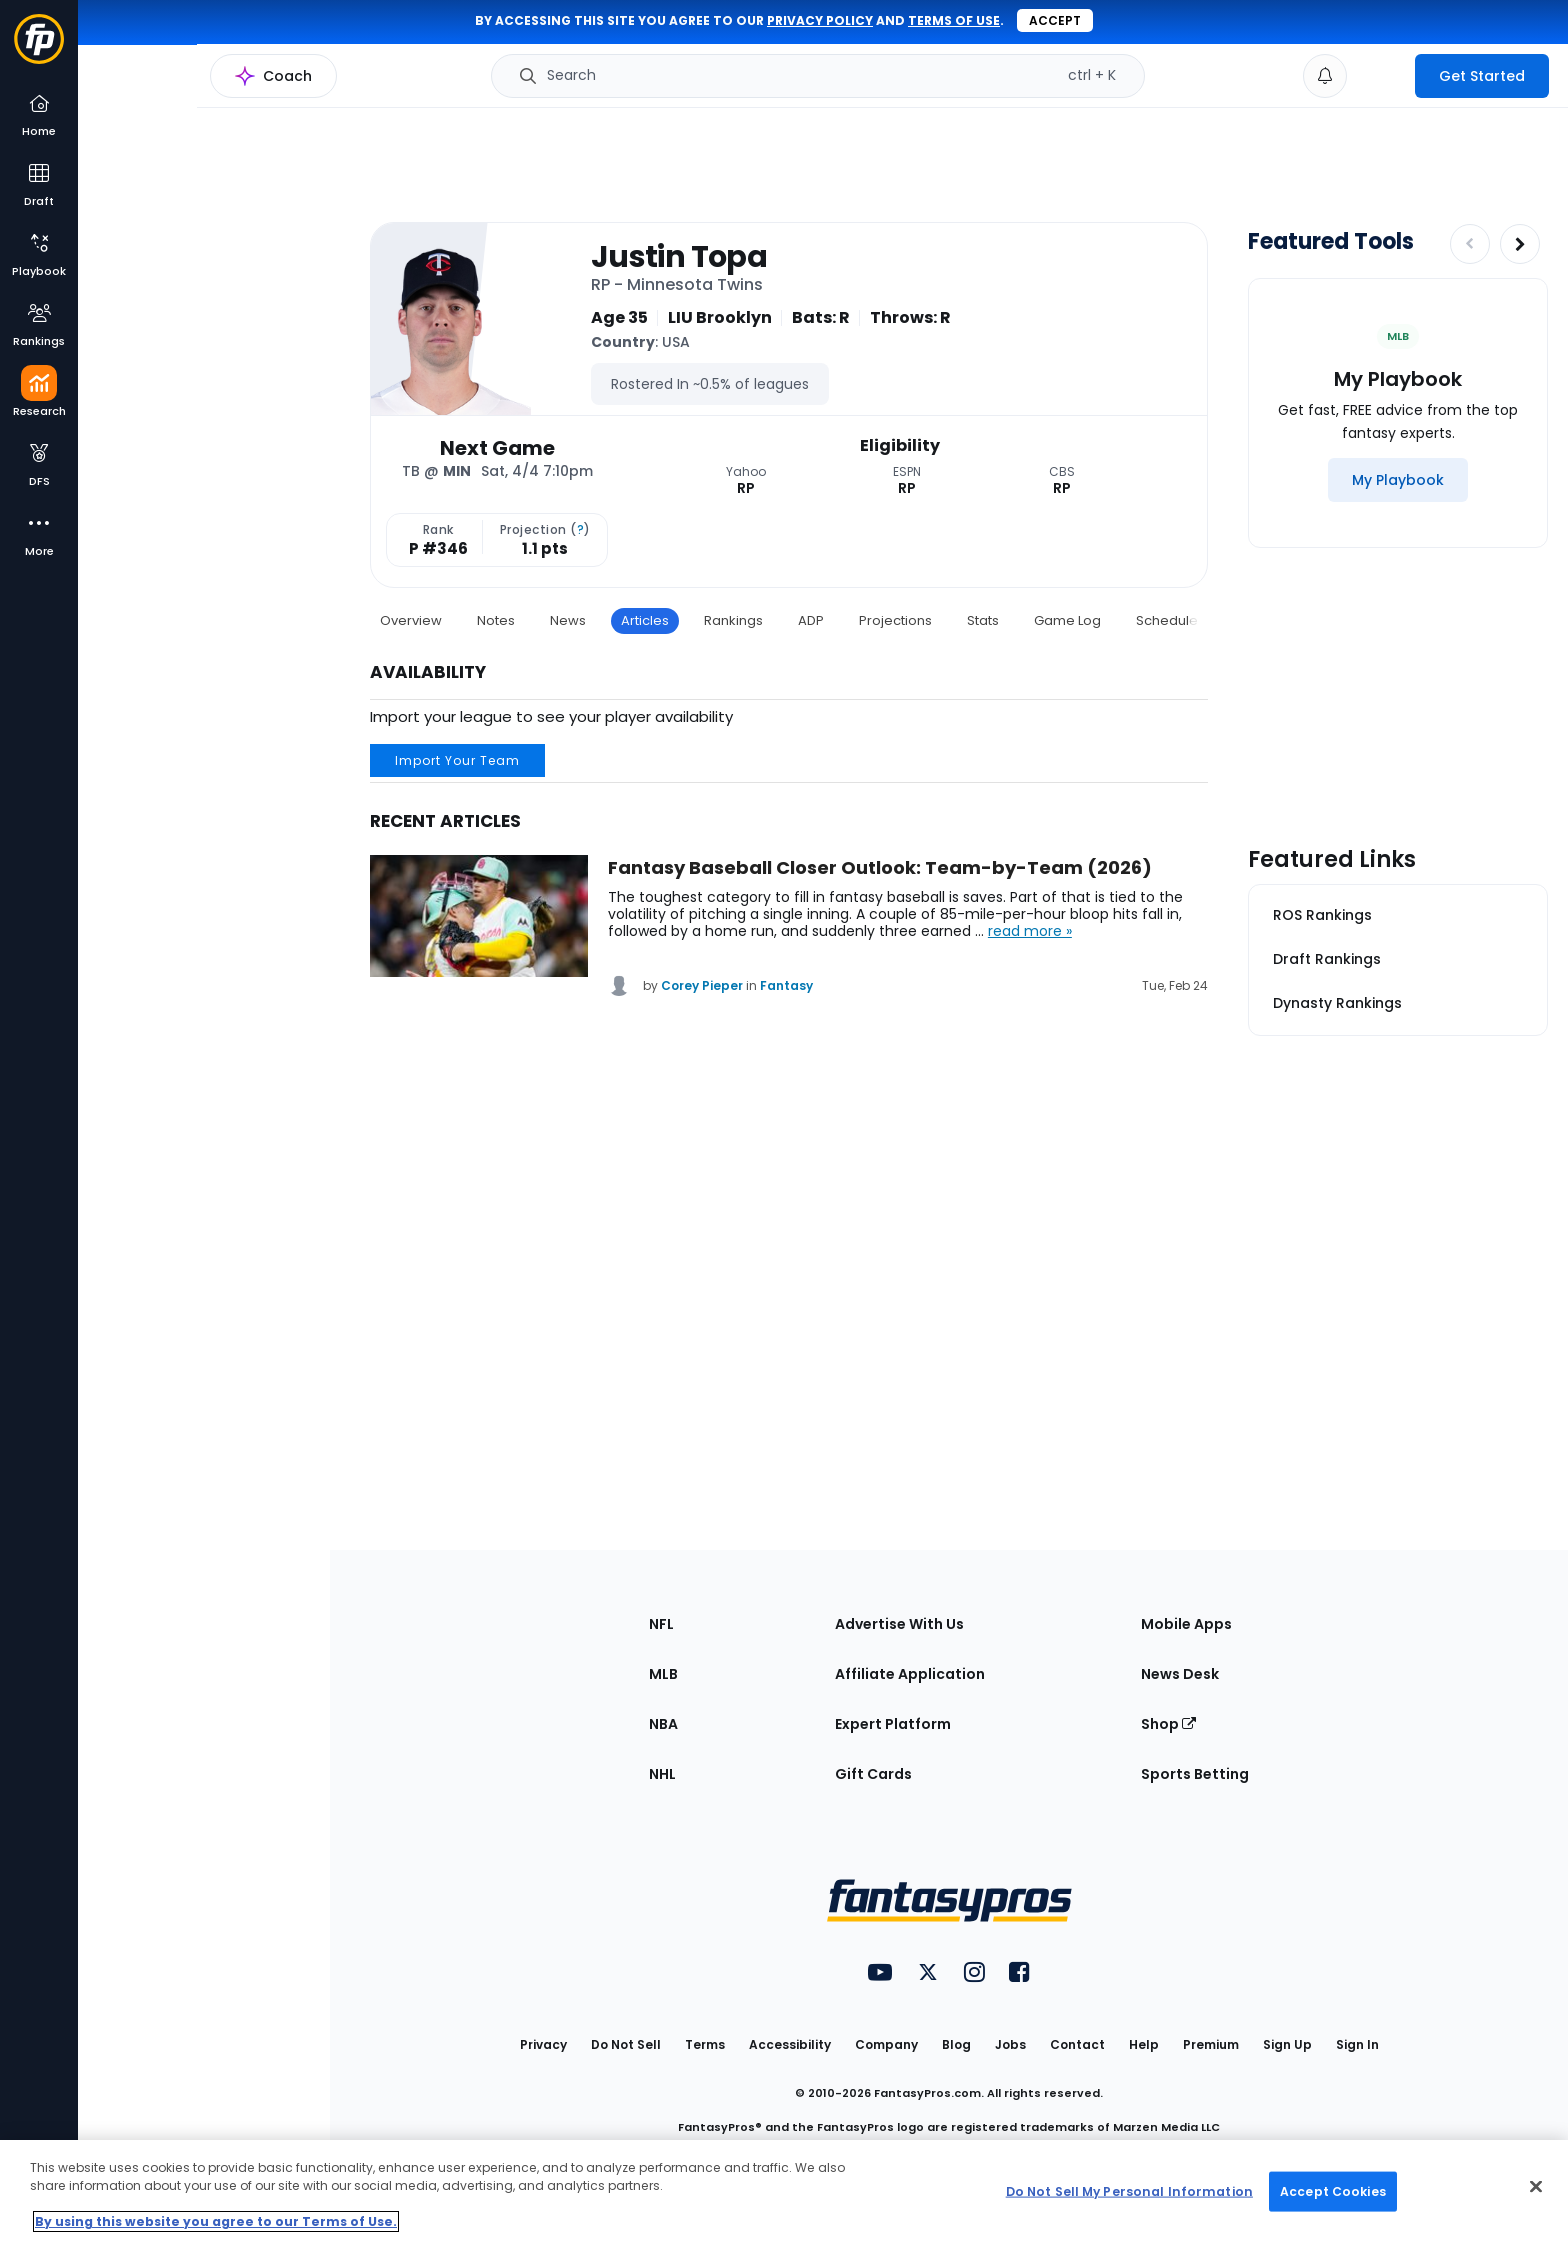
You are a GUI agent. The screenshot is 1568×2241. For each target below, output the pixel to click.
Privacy (543, 2044)
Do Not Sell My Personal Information (1129, 2190)
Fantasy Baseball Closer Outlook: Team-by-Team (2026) (880, 867)
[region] (784, 2190)
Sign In (1357, 2044)
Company (886, 2044)
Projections (895, 620)
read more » (1030, 931)
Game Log (1067, 620)
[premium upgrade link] (1381, 76)
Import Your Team (457, 760)
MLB (663, 1674)
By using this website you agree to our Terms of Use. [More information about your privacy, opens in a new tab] (216, 2221)
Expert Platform (893, 1724)
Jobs (1010, 2044)
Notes (496, 620)
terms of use (954, 20)
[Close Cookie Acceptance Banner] (1536, 2187)
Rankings (733, 620)
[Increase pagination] (1520, 244)
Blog (956, 2044)
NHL (662, 1774)
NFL (661, 1624)
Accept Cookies (1333, 2190)
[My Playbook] (1398, 480)
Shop (1168, 1724)
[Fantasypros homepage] (39, 48)
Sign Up (1287, 2044)
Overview (411, 620)
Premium (1211, 2044)
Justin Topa (679, 257)
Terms (705, 2044)
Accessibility (790, 2044)
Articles (645, 620)
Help (1144, 2044)
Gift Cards (873, 1774)
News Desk (1180, 1674)
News (568, 620)
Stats (983, 620)
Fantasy (786, 985)
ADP (811, 620)
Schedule (1167, 620)
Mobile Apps (1186, 1624)
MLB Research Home (178, 86)
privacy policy (820, 20)
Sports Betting (1195, 1774)
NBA (663, 1724)
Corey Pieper (702, 985)
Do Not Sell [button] (626, 2044)
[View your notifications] (1325, 76)
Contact (1077, 2044)
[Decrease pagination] (1470, 244)
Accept (1055, 20)
